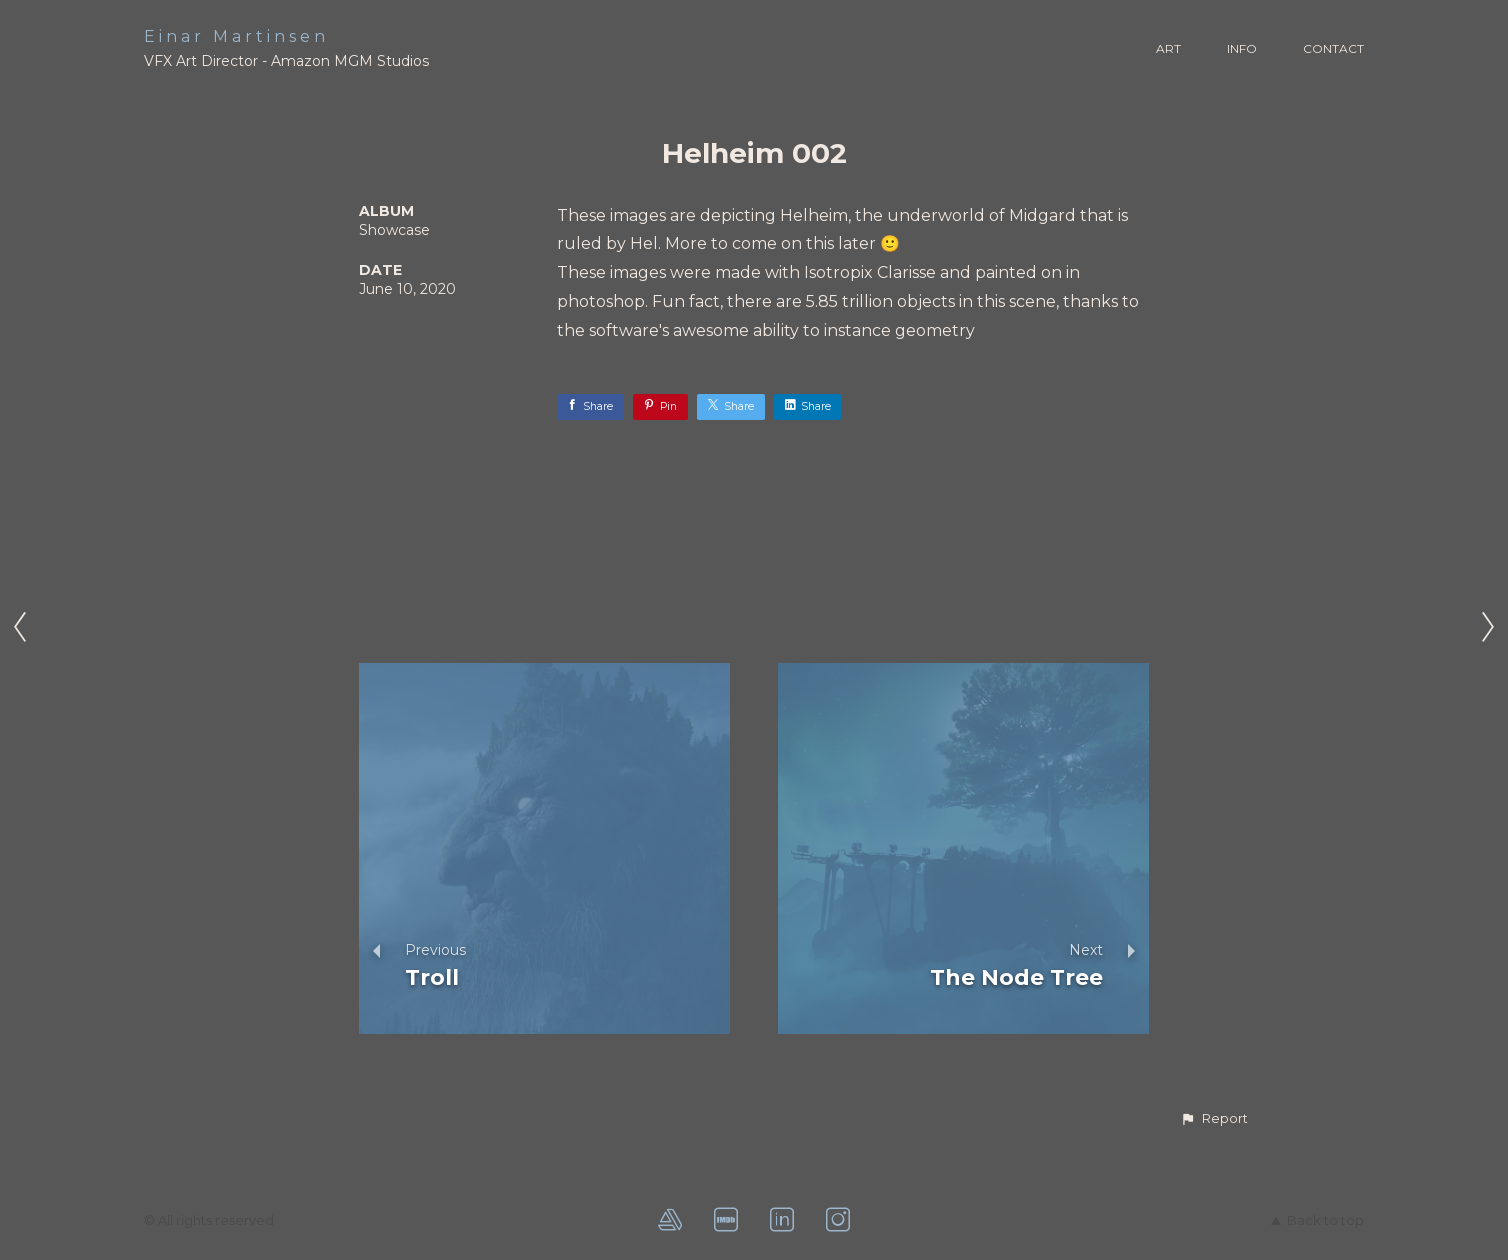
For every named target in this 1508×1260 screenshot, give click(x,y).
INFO (1242, 48)
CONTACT (1333, 48)
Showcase (394, 230)
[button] (1214, 1119)
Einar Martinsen (236, 36)
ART (1168, 48)
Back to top (1317, 1220)
